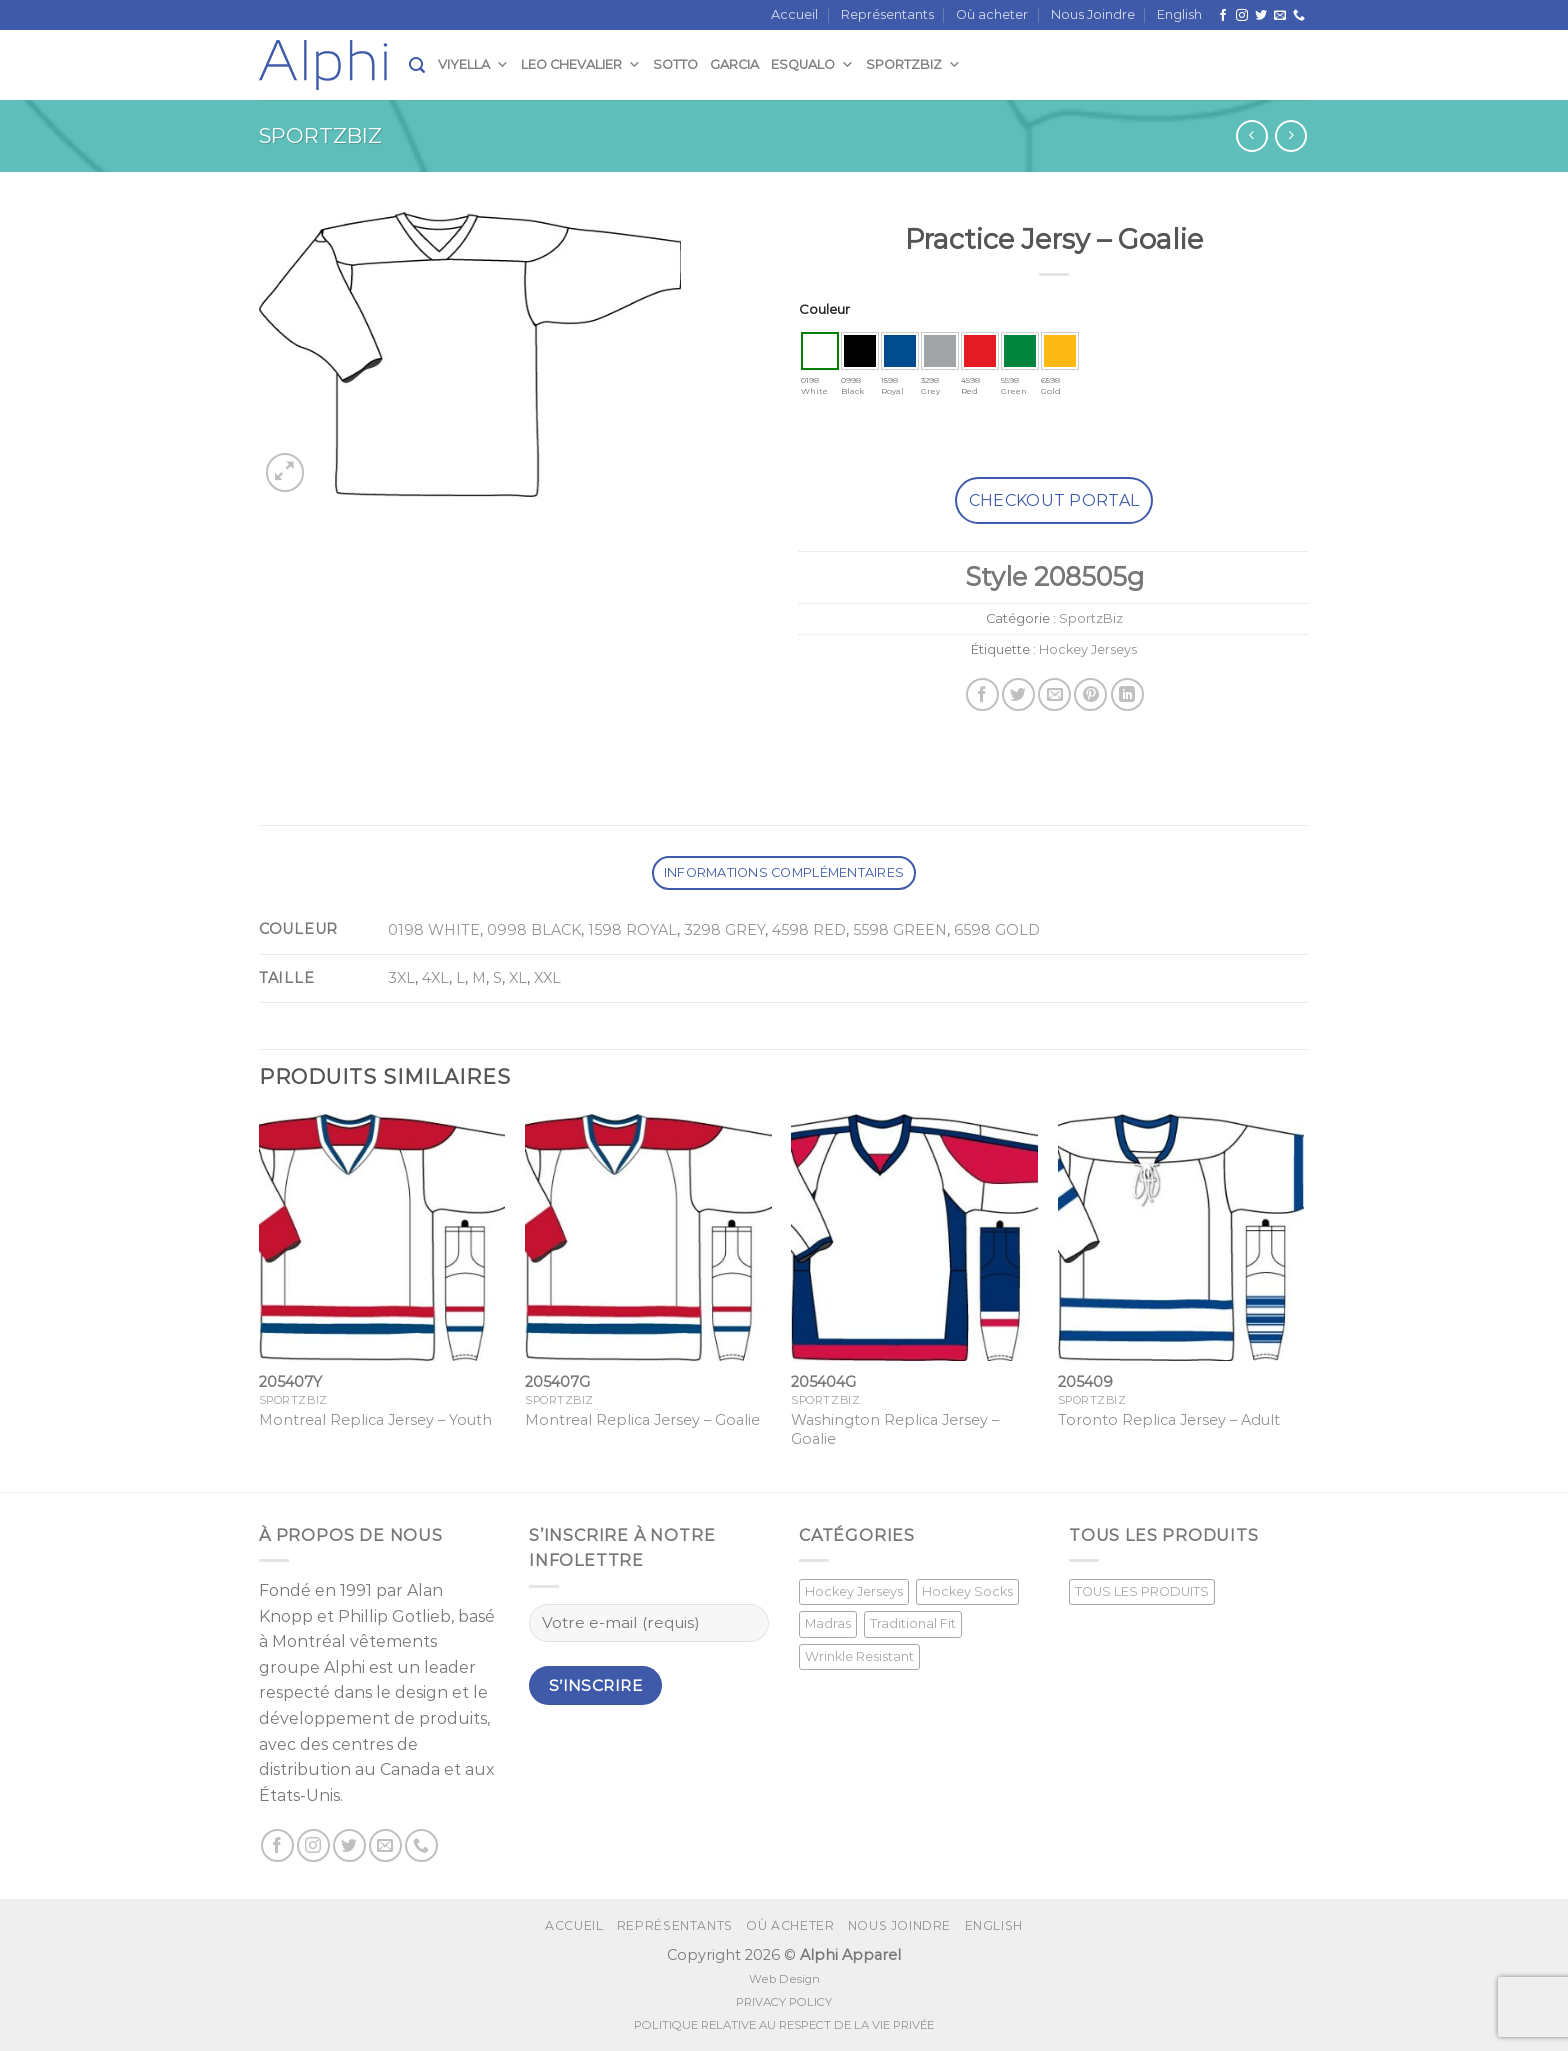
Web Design (784, 1979)
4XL (435, 978)
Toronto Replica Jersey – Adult (1169, 1420)
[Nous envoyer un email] (1280, 16)
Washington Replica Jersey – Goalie (895, 1429)
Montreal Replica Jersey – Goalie (642, 1420)
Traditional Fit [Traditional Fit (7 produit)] (913, 1623)
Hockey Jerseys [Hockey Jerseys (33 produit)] (854, 1591)
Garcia (734, 64)
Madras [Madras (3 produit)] (828, 1623)
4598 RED (809, 930)
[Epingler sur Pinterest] (1090, 694)
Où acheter (992, 14)
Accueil (794, 14)
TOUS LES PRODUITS (1142, 1591)
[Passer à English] (1179, 15)
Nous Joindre (1093, 14)
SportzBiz (913, 64)
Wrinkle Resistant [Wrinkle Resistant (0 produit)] (859, 1656)
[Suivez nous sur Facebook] (1223, 16)
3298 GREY (724, 930)
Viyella (473, 64)
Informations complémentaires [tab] (784, 872)
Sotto (675, 64)
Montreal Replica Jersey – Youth (375, 1420)
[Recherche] (417, 65)
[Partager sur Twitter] (1018, 694)
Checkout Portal (1054, 500)
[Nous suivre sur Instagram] (1242, 16)
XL (518, 978)
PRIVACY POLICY (784, 2002)
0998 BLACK (534, 930)
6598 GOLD (997, 930)
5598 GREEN (900, 930)
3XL (401, 978)
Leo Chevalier (581, 64)
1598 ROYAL (632, 930)
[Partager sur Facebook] (982, 694)
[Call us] (1299, 16)
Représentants (887, 14)
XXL (547, 978)
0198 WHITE (434, 930)
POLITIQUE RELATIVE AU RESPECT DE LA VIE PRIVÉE (784, 2025)
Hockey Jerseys (1088, 649)
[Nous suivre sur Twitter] (1261, 16)
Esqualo (812, 64)
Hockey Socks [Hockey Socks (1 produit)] (967, 1591)
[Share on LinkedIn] (1127, 694)
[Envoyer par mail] (1054, 694)
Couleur (824, 309)
